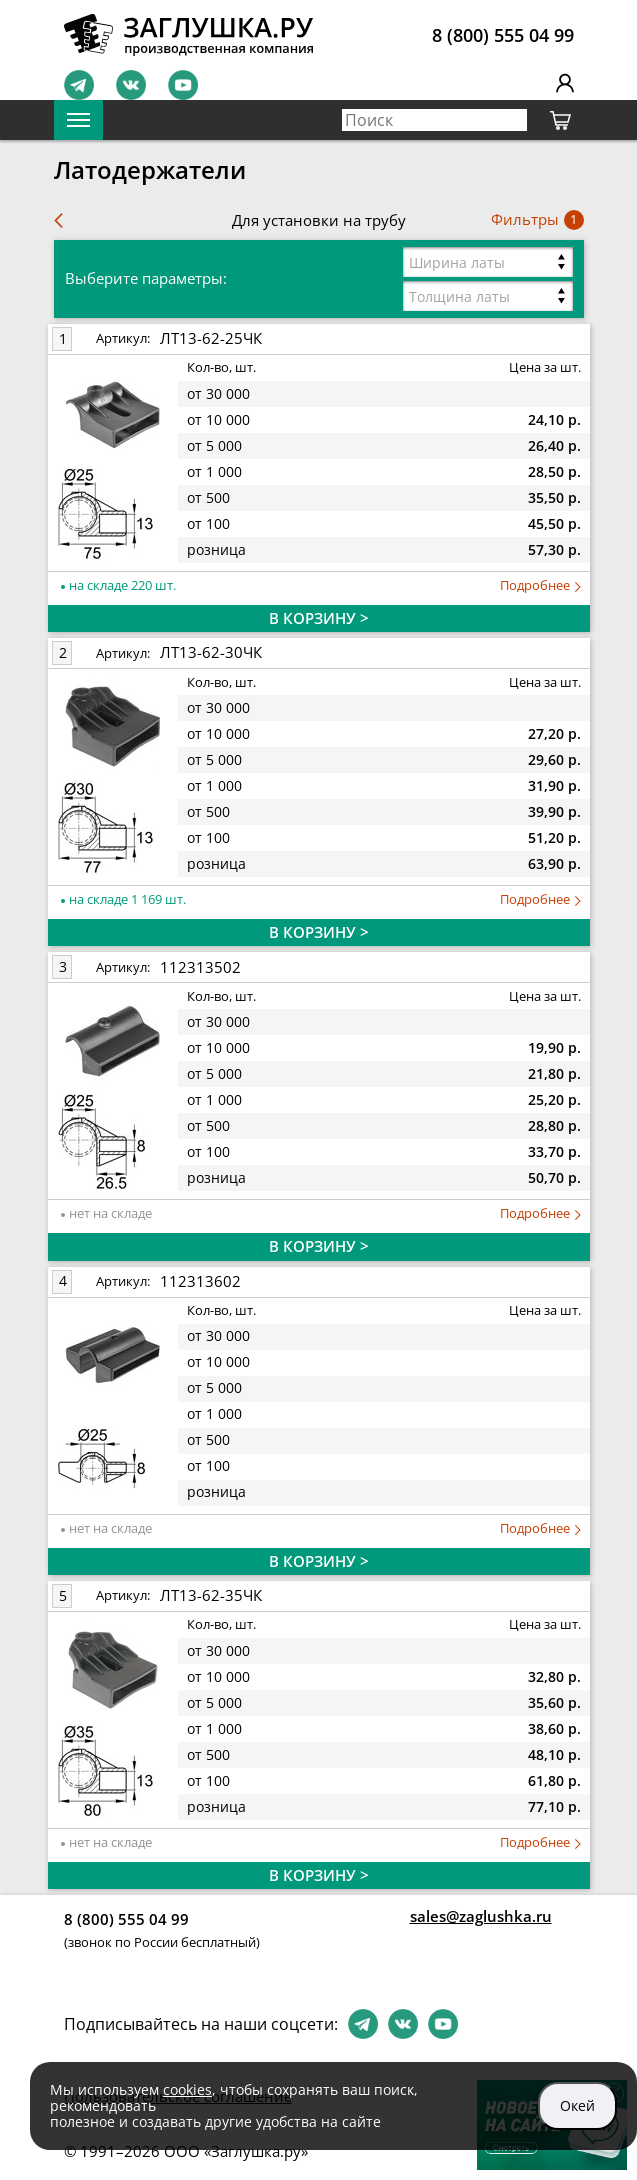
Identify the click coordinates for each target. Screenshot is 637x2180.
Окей (577, 2105)
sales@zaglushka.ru (481, 1916)
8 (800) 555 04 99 (503, 35)
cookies (187, 2089)
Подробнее (540, 585)
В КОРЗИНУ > (319, 618)
